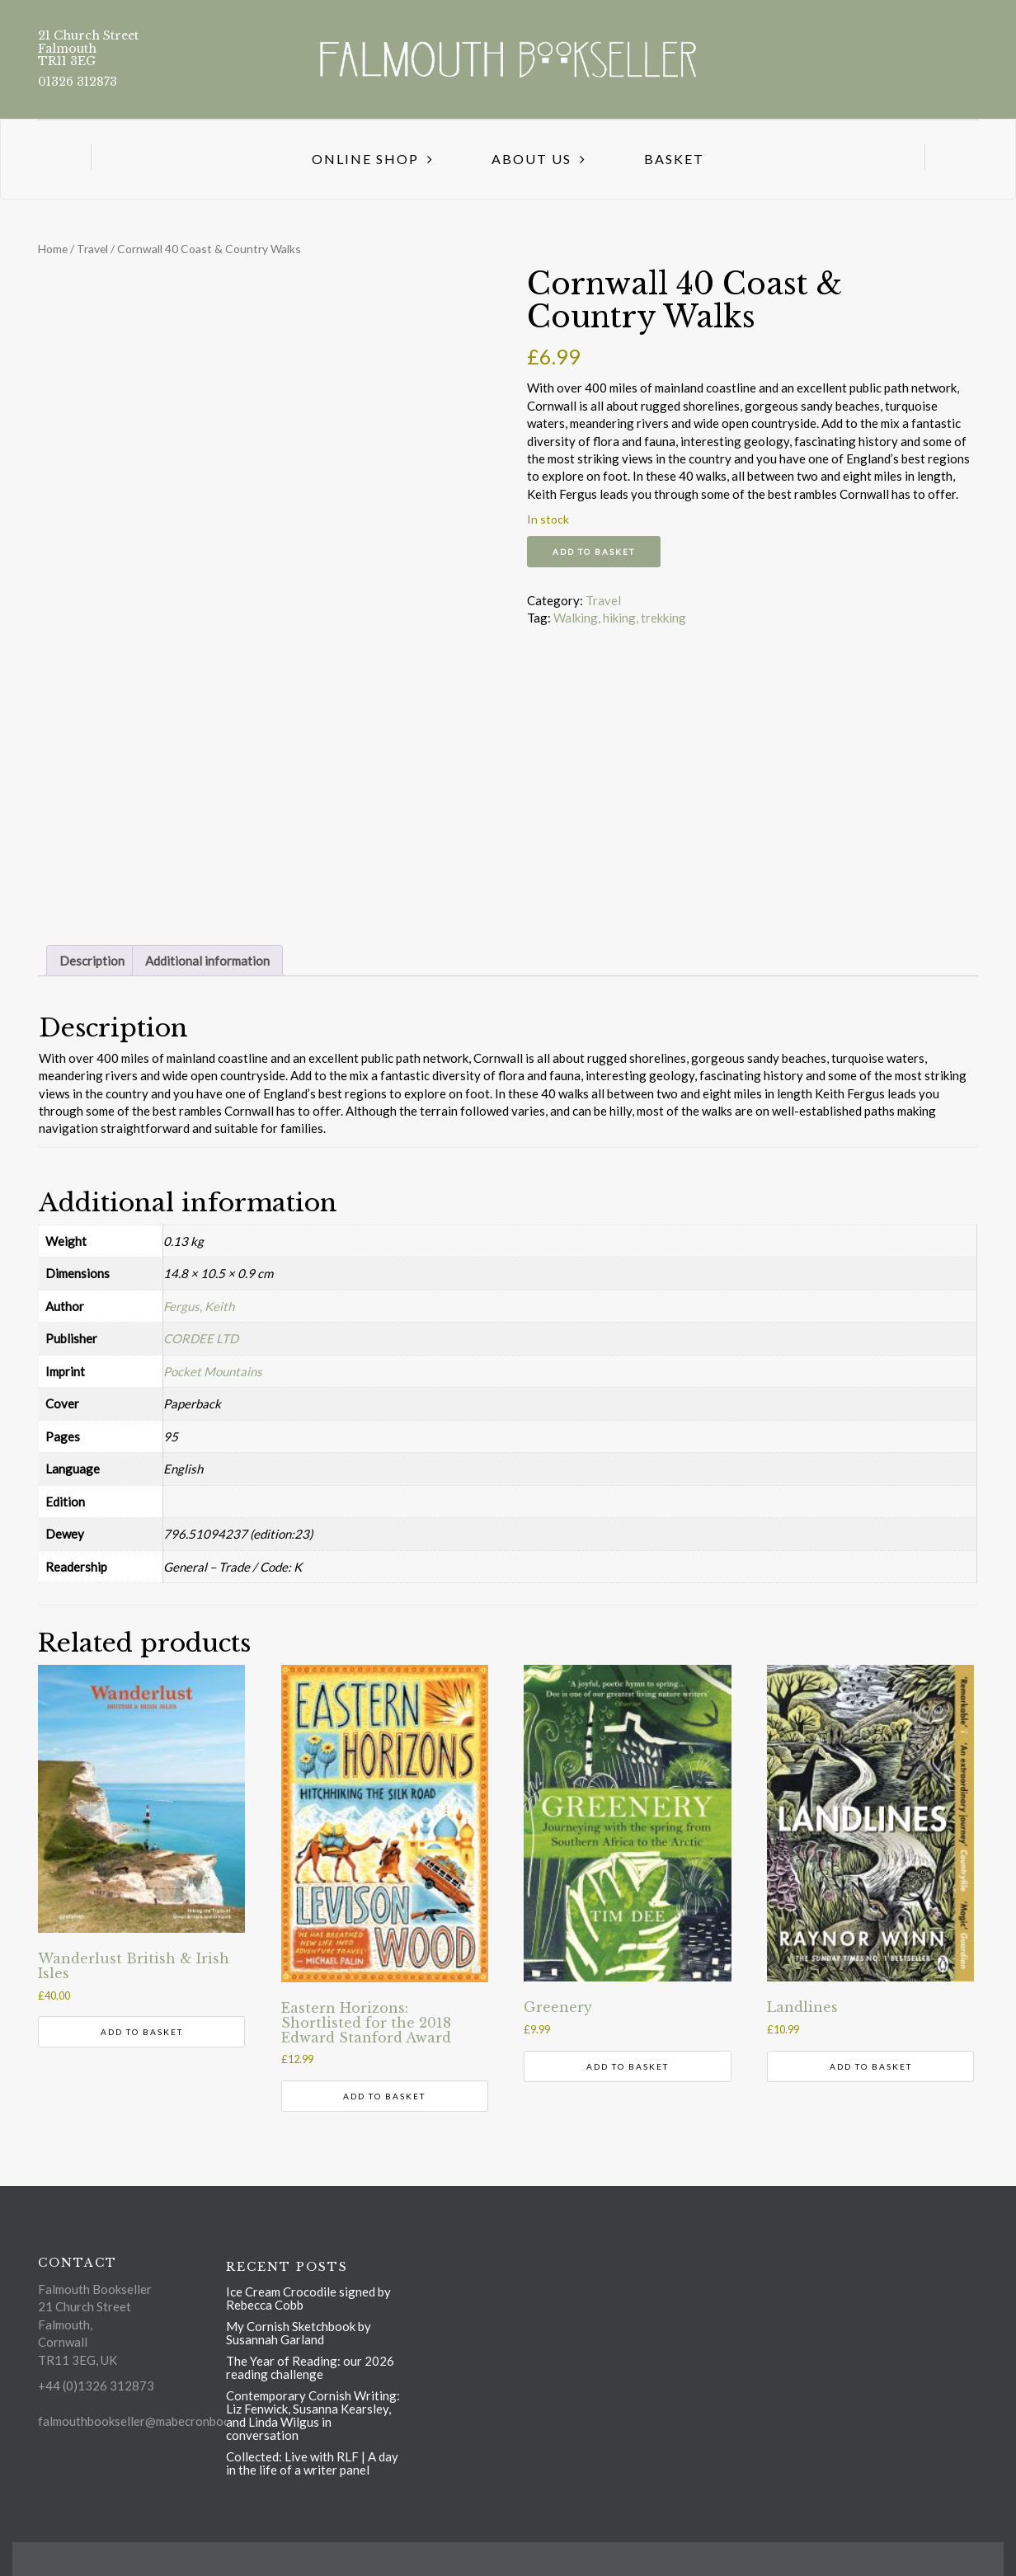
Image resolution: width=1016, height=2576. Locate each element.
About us (532, 159)
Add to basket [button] (142, 2032)
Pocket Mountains (212, 1371)
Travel (92, 249)
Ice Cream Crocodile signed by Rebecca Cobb (308, 2298)
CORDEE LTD (200, 1338)
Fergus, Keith (198, 1306)
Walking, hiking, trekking (619, 617)
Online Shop (365, 159)
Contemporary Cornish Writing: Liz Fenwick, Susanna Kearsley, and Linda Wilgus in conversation (313, 2415)
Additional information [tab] (207, 960)
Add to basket (594, 552)
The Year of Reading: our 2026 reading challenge (310, 2367)
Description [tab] (92, 960)
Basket (674, 159)
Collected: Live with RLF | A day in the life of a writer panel (312, 2463)
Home (53, 249)
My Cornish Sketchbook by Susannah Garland (298, 2333)
